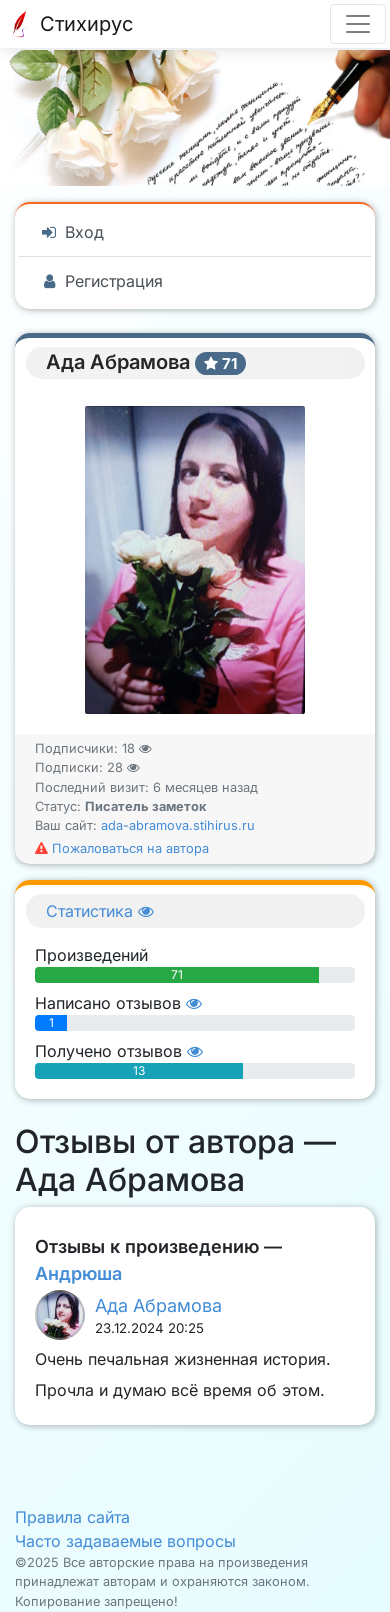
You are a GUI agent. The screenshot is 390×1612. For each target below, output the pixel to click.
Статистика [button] (100, 911)
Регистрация (101, 281)
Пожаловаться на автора (122, 848)
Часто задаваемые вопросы (125, 1541)
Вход (71, 232)
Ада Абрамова (158, 1305)
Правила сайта (72, 1517)
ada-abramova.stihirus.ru (178, 825)
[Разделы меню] (358, 24)
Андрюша (78, 1273)
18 (137, 748)
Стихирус (68, 24)
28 (123, 767)
